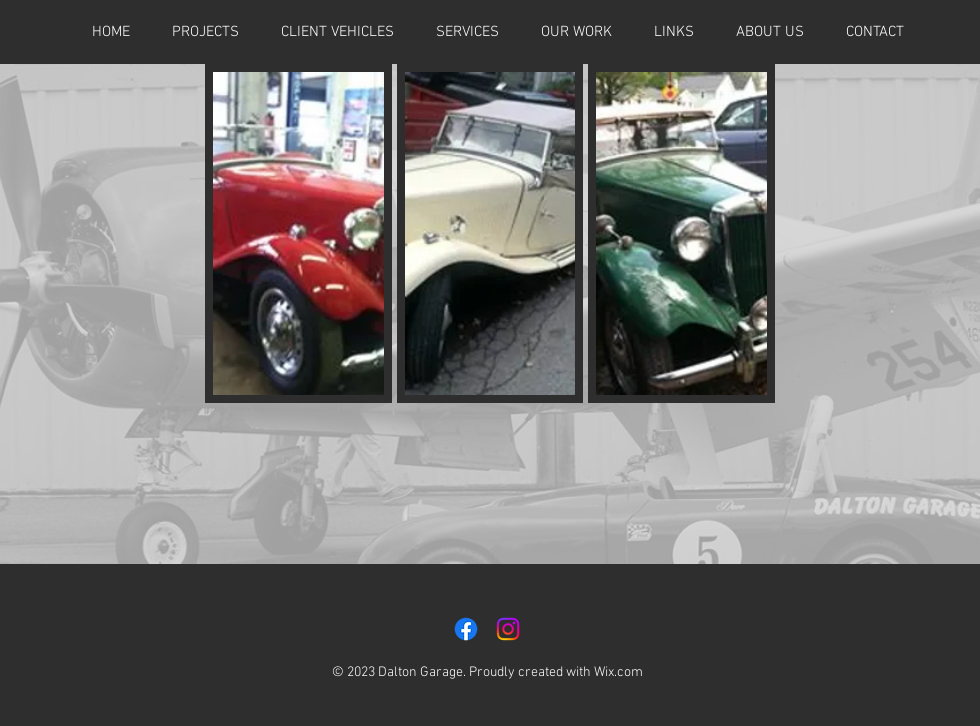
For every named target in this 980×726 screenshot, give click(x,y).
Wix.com (618, 672)
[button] (674, 32)
